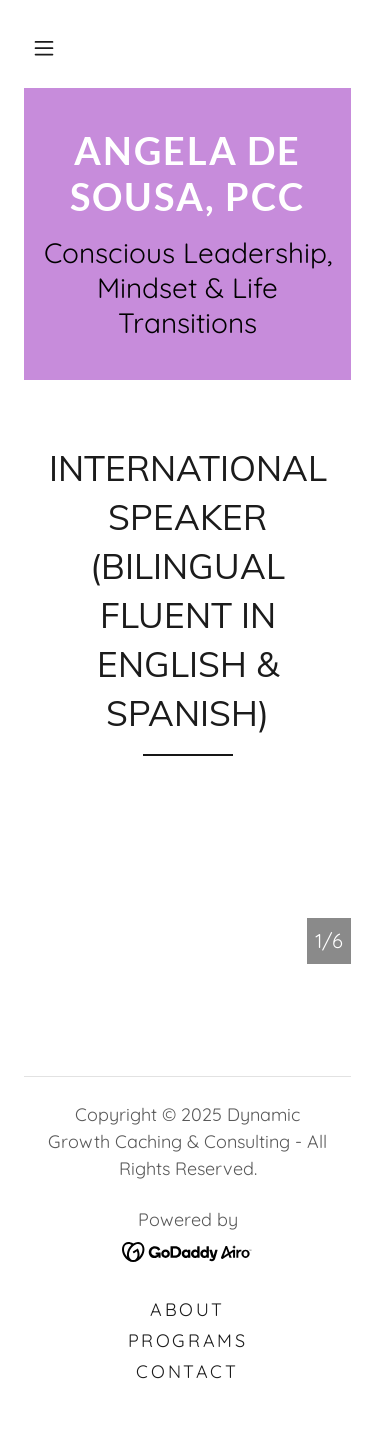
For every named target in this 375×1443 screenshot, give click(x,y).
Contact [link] (187, 1371)
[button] (44, 48)
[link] (187, 173)
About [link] (187, 1309)
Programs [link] (188, 1340)
